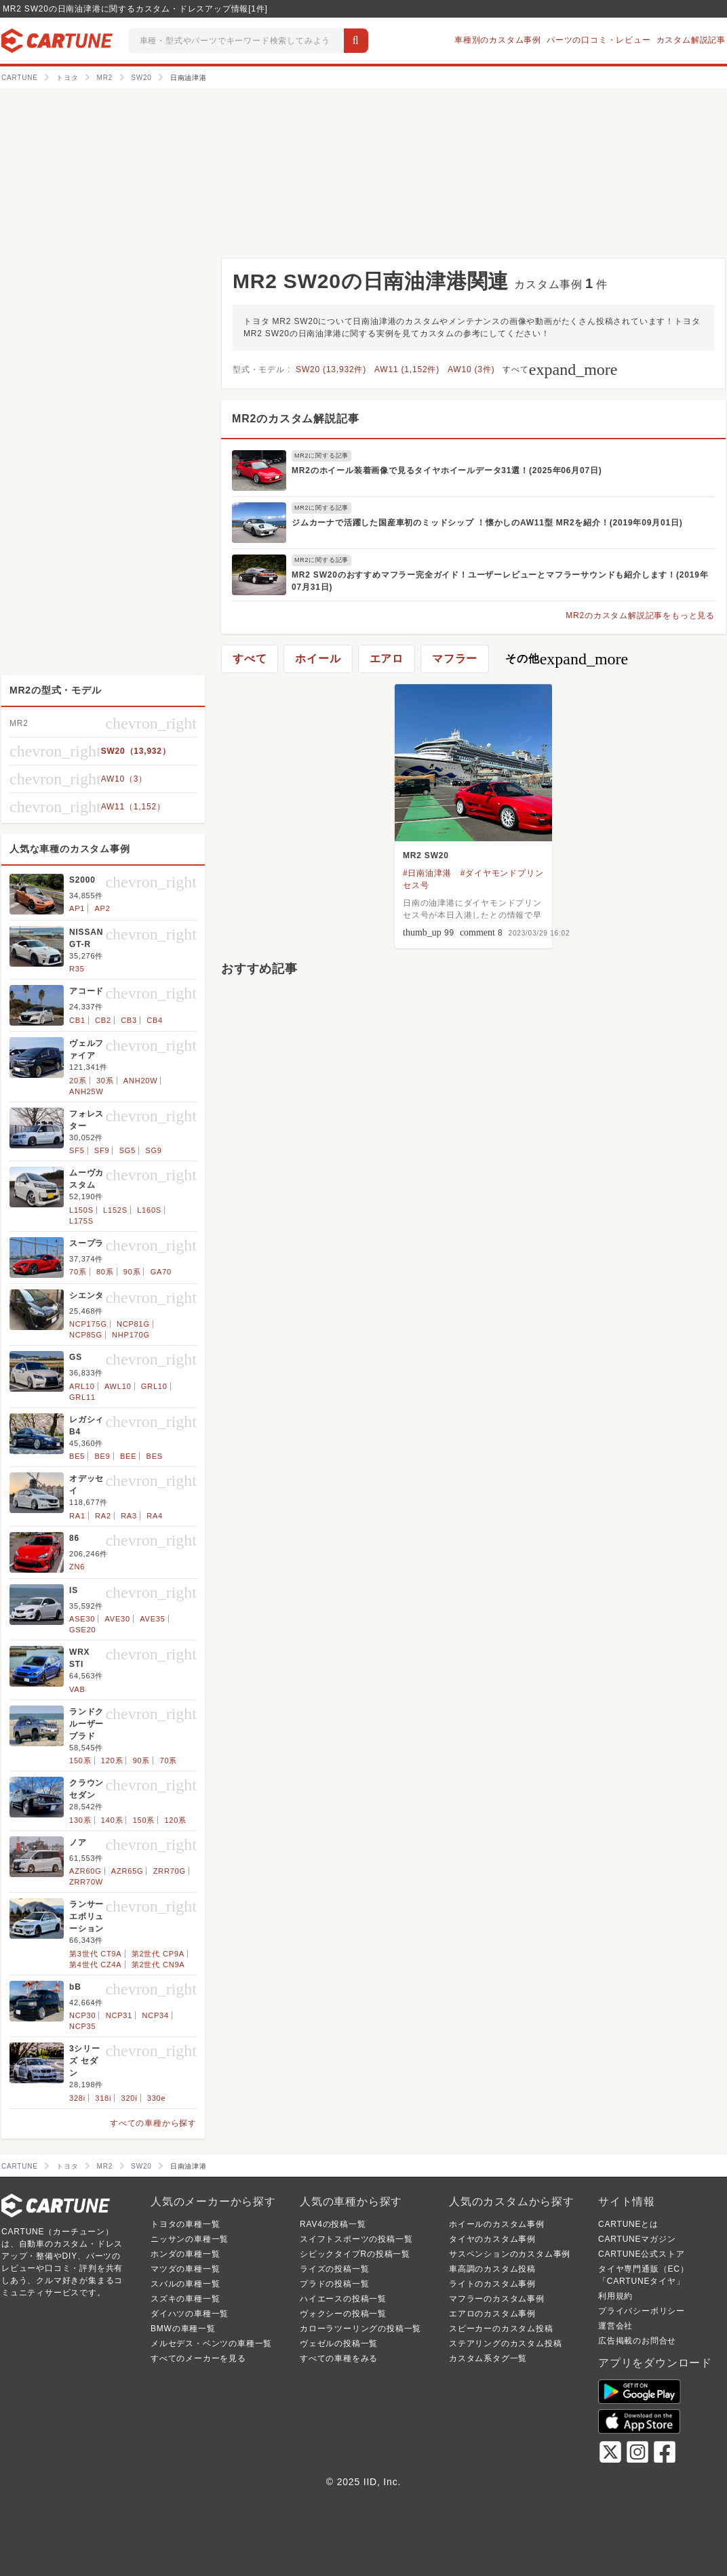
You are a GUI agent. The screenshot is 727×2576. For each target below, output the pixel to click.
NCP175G (88, 1324)
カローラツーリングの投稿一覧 (360, 2328)
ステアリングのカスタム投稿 (505, 2343)
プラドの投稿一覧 (334, 2284)
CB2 (103, 1020)
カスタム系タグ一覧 (488, 2358)
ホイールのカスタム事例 (497, 2224)
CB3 (129, 1020)
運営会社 (615, 2326)
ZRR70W (86, 1882)
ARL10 (82, 1386)
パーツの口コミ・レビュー (599, 40)
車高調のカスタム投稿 (492, 2269)
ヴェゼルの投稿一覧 (339, 2343)
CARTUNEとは (628, 2224)
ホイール (317, 658)
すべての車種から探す (153, 2123)
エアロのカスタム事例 (492, 2313)
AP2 (102, 908)
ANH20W (140, 1080)
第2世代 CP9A (158, 1954)
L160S (149, 1210)
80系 (105, 1272)
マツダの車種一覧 (185, 2269)
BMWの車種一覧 (183, 2328)
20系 (78, 1080)
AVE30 (117, 1619)
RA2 (103, 1516)
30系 (105, 1080)
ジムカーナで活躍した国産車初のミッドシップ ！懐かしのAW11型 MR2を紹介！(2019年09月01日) (487, 522)
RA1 (77, 1516)
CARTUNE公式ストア (641, 2254)
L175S (81, 1221)
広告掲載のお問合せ (637, 2341)
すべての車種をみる (339, 2358)
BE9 (102, 1456)
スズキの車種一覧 (185, 2298)
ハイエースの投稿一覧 (343, 2298)
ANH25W (86, 1091)
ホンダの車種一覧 (185, 2254)
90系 (132, 1272)
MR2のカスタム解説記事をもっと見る (640, 615)
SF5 (77, 1150)
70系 (78, 1272)
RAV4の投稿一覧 (333, 2224)
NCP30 (82, 2015)
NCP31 (119, 2015)
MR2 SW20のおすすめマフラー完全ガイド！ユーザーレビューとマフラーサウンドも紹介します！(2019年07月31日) (500, 581)
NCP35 (82, 2026)
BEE (128, 1456)
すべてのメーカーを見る (198, 2358)
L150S (81, 1210)
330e (156, 2098)
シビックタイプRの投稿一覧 (355, 2254)
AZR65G (127, 1871)
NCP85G (85, 1335)
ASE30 (82, 1619)
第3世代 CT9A (95, 1954)
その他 (566, 659)
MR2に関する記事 (321, 455)
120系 (112, 1760)
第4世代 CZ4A (95, 1964)
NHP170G (131, 1335)
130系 (80, 1820)
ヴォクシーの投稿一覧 (343, 2313)
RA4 (154, 1516)
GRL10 (154, 1386)
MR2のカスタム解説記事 (295, 418)
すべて (560, 369)
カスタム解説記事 (691, 40)
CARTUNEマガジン (637, 2239)
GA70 (161, 1272)
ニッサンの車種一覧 (190, 2239)
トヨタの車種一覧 (185, 2224)
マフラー (454, 658)
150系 (80, 1760)
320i (129, 2098)
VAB (77, 1689)
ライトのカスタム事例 (492, 2284)
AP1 (77, 908)
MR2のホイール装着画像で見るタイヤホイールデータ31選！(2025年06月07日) (447, 470)
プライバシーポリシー (641, 2311)
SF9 (102, 1150)
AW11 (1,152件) (406, 369)
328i (77, 2098)
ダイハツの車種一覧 (190, 2313)
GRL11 (82, 1397)
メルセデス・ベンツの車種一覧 (211, 2343)
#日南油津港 (427, 873)
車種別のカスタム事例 (497, 40)
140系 (112, 1820)
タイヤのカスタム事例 (492, 2239)
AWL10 (118, 1386)
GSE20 (82, 1630)
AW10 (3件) (471, 369)
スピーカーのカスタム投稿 (501, 2328)
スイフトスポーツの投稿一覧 (356, 2239)
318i (103, 2098)
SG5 (127, 1150)
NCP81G (133, 1324)
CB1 (77, 1020)
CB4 (154, 1020)
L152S (115, 1210)
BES (154, 1456)
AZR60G (85, 1871)
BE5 (77, 1456)
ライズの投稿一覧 (334, 2269)
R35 (77, 969)
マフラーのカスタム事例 (497, 2298)
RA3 (129, 1516)
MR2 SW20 (426, 855)
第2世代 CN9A (158, 1964)
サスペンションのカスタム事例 (509, 2254)
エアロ (387, 658)
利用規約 (615, 2296)
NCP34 (155, 2015)
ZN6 (77, 1567)
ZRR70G (169, 1871)
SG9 (153, 1150)
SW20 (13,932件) (331, 369)
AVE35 (152, 1619)
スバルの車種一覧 (185, 2284)
